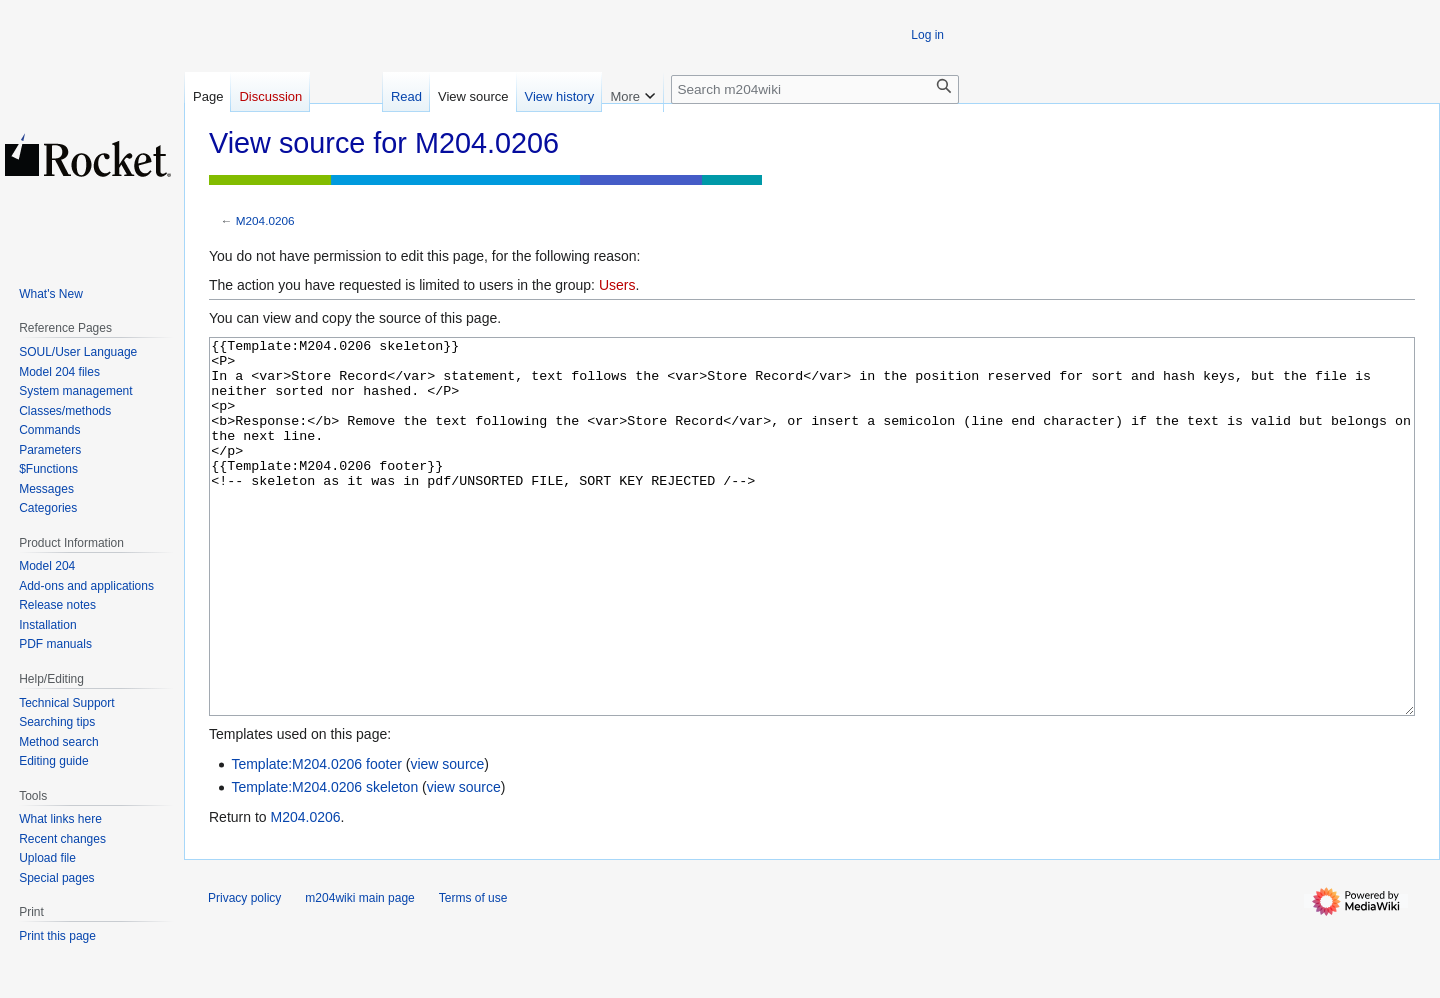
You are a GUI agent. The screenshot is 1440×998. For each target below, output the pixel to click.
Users (617, 285)
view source (447, 839)
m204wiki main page (359, 973)
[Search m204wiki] (815, 89)
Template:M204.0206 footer (316, 839)
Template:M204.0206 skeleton (324, 862)
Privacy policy (244, 973)
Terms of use (473, 973)
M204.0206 (265, 220)
